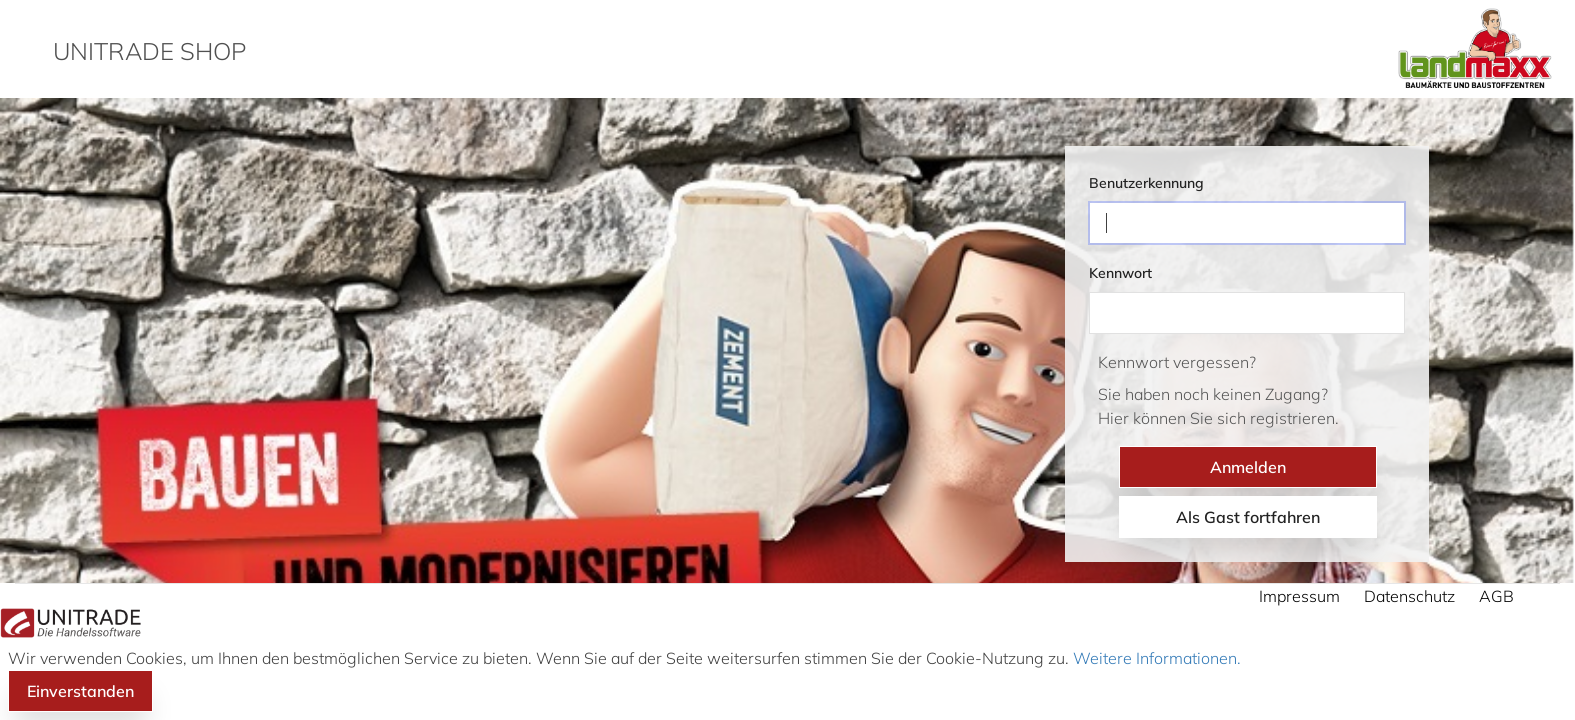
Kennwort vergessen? (1177, 362)
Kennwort (1120, 273)
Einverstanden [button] (80, 691)
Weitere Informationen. (1155, 658)
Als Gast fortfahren (1248, 517)
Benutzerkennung (1146, 183)
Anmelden (1248, 467)
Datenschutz (1409, 596)
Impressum (1299, 596)
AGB (1496, 596)
